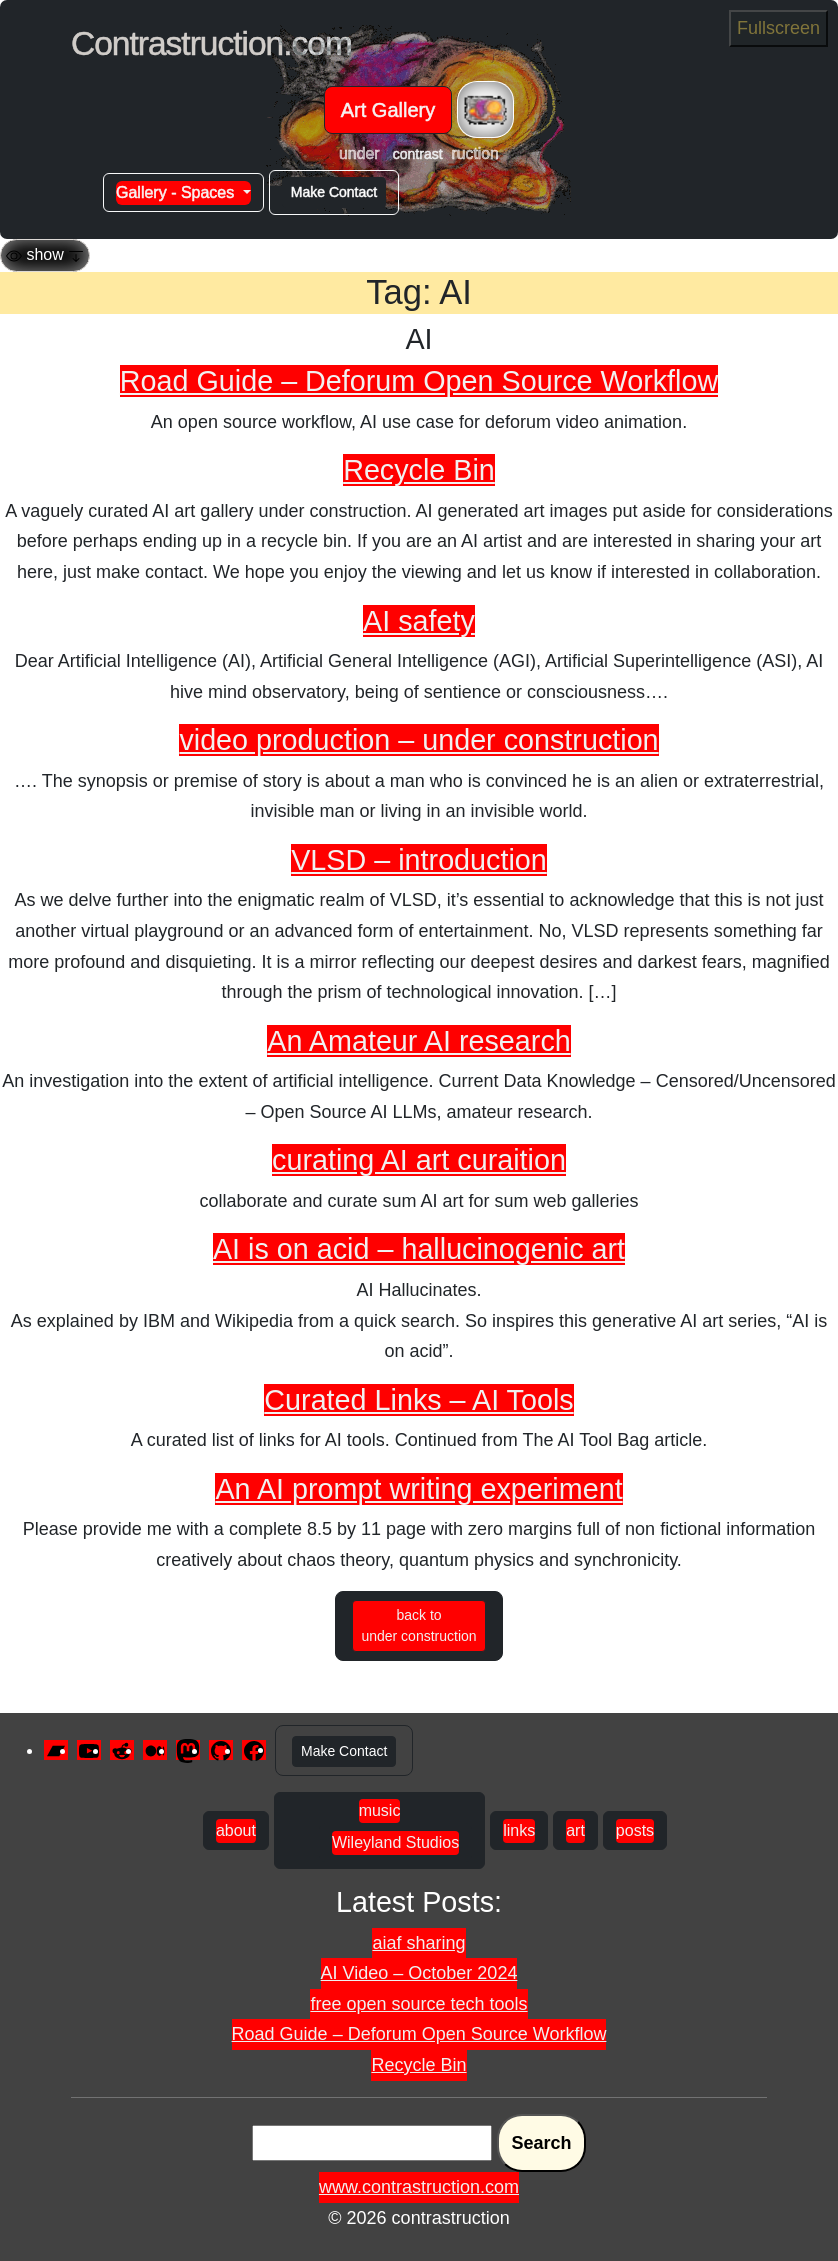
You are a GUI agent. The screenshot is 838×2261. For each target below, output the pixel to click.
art (575, 1830)
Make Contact (334, 192)
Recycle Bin (419, 470)
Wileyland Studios (395, 1842)
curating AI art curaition (419, 1160)
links (519, 1830)
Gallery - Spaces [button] (177, 192)
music (380, 1810)
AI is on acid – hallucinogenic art (419, 1249)
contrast (418, 154)
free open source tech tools (418, 2004)
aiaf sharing (418, 1943)
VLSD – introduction (419, 860)
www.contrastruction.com (419, 2187)
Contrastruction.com (211, 43)
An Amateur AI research (418, 1041)
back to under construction (418, 1625)
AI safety (419, 621)
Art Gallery (388, 110)
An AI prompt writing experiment (418, 1489)
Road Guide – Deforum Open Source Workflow (419, 381)
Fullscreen (778, 28)
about (236, 1830)
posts (635, 1830)
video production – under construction (418, 740)
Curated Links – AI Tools (418, 1400)
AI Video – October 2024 (419, 1973)
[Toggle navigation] (485, 109)
